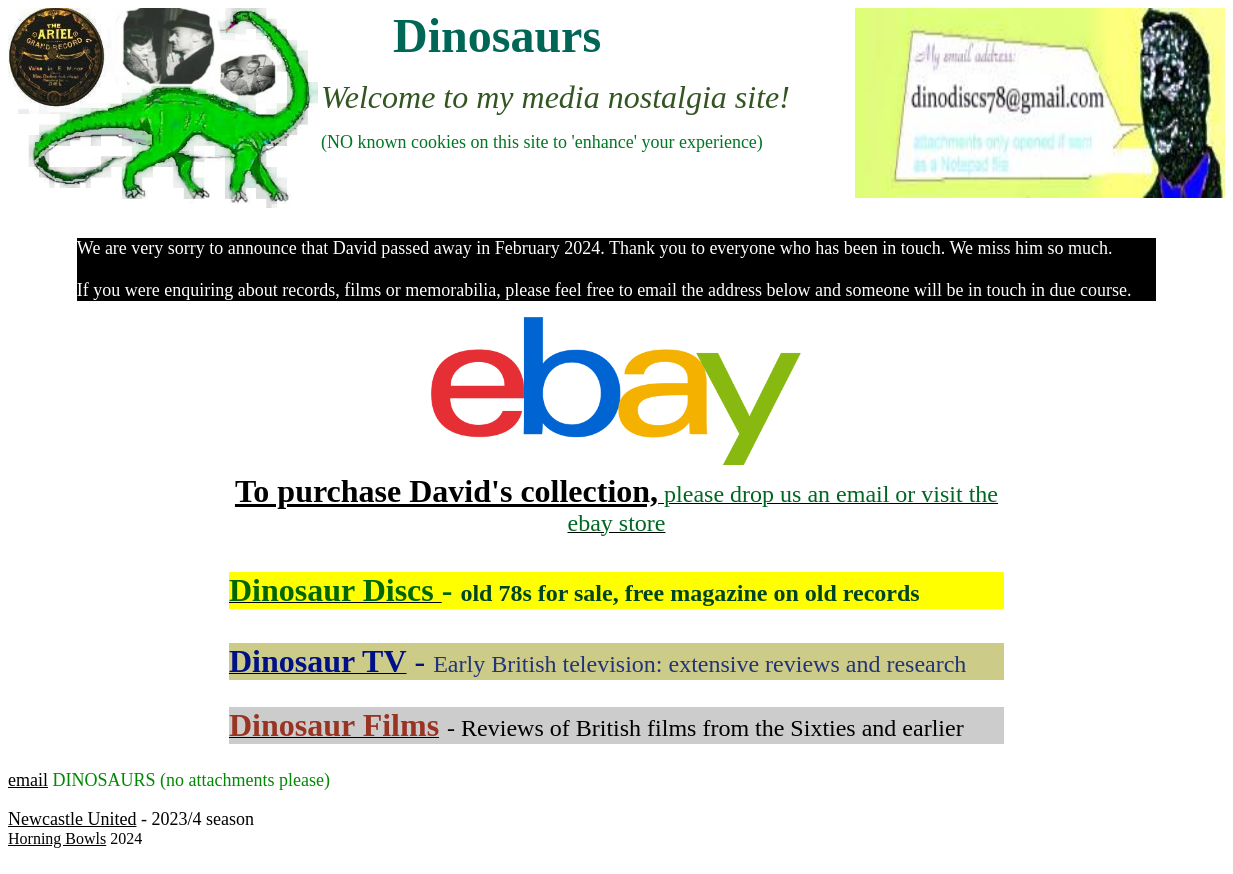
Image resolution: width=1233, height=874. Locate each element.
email (28, 780)
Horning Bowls (57, 838)
